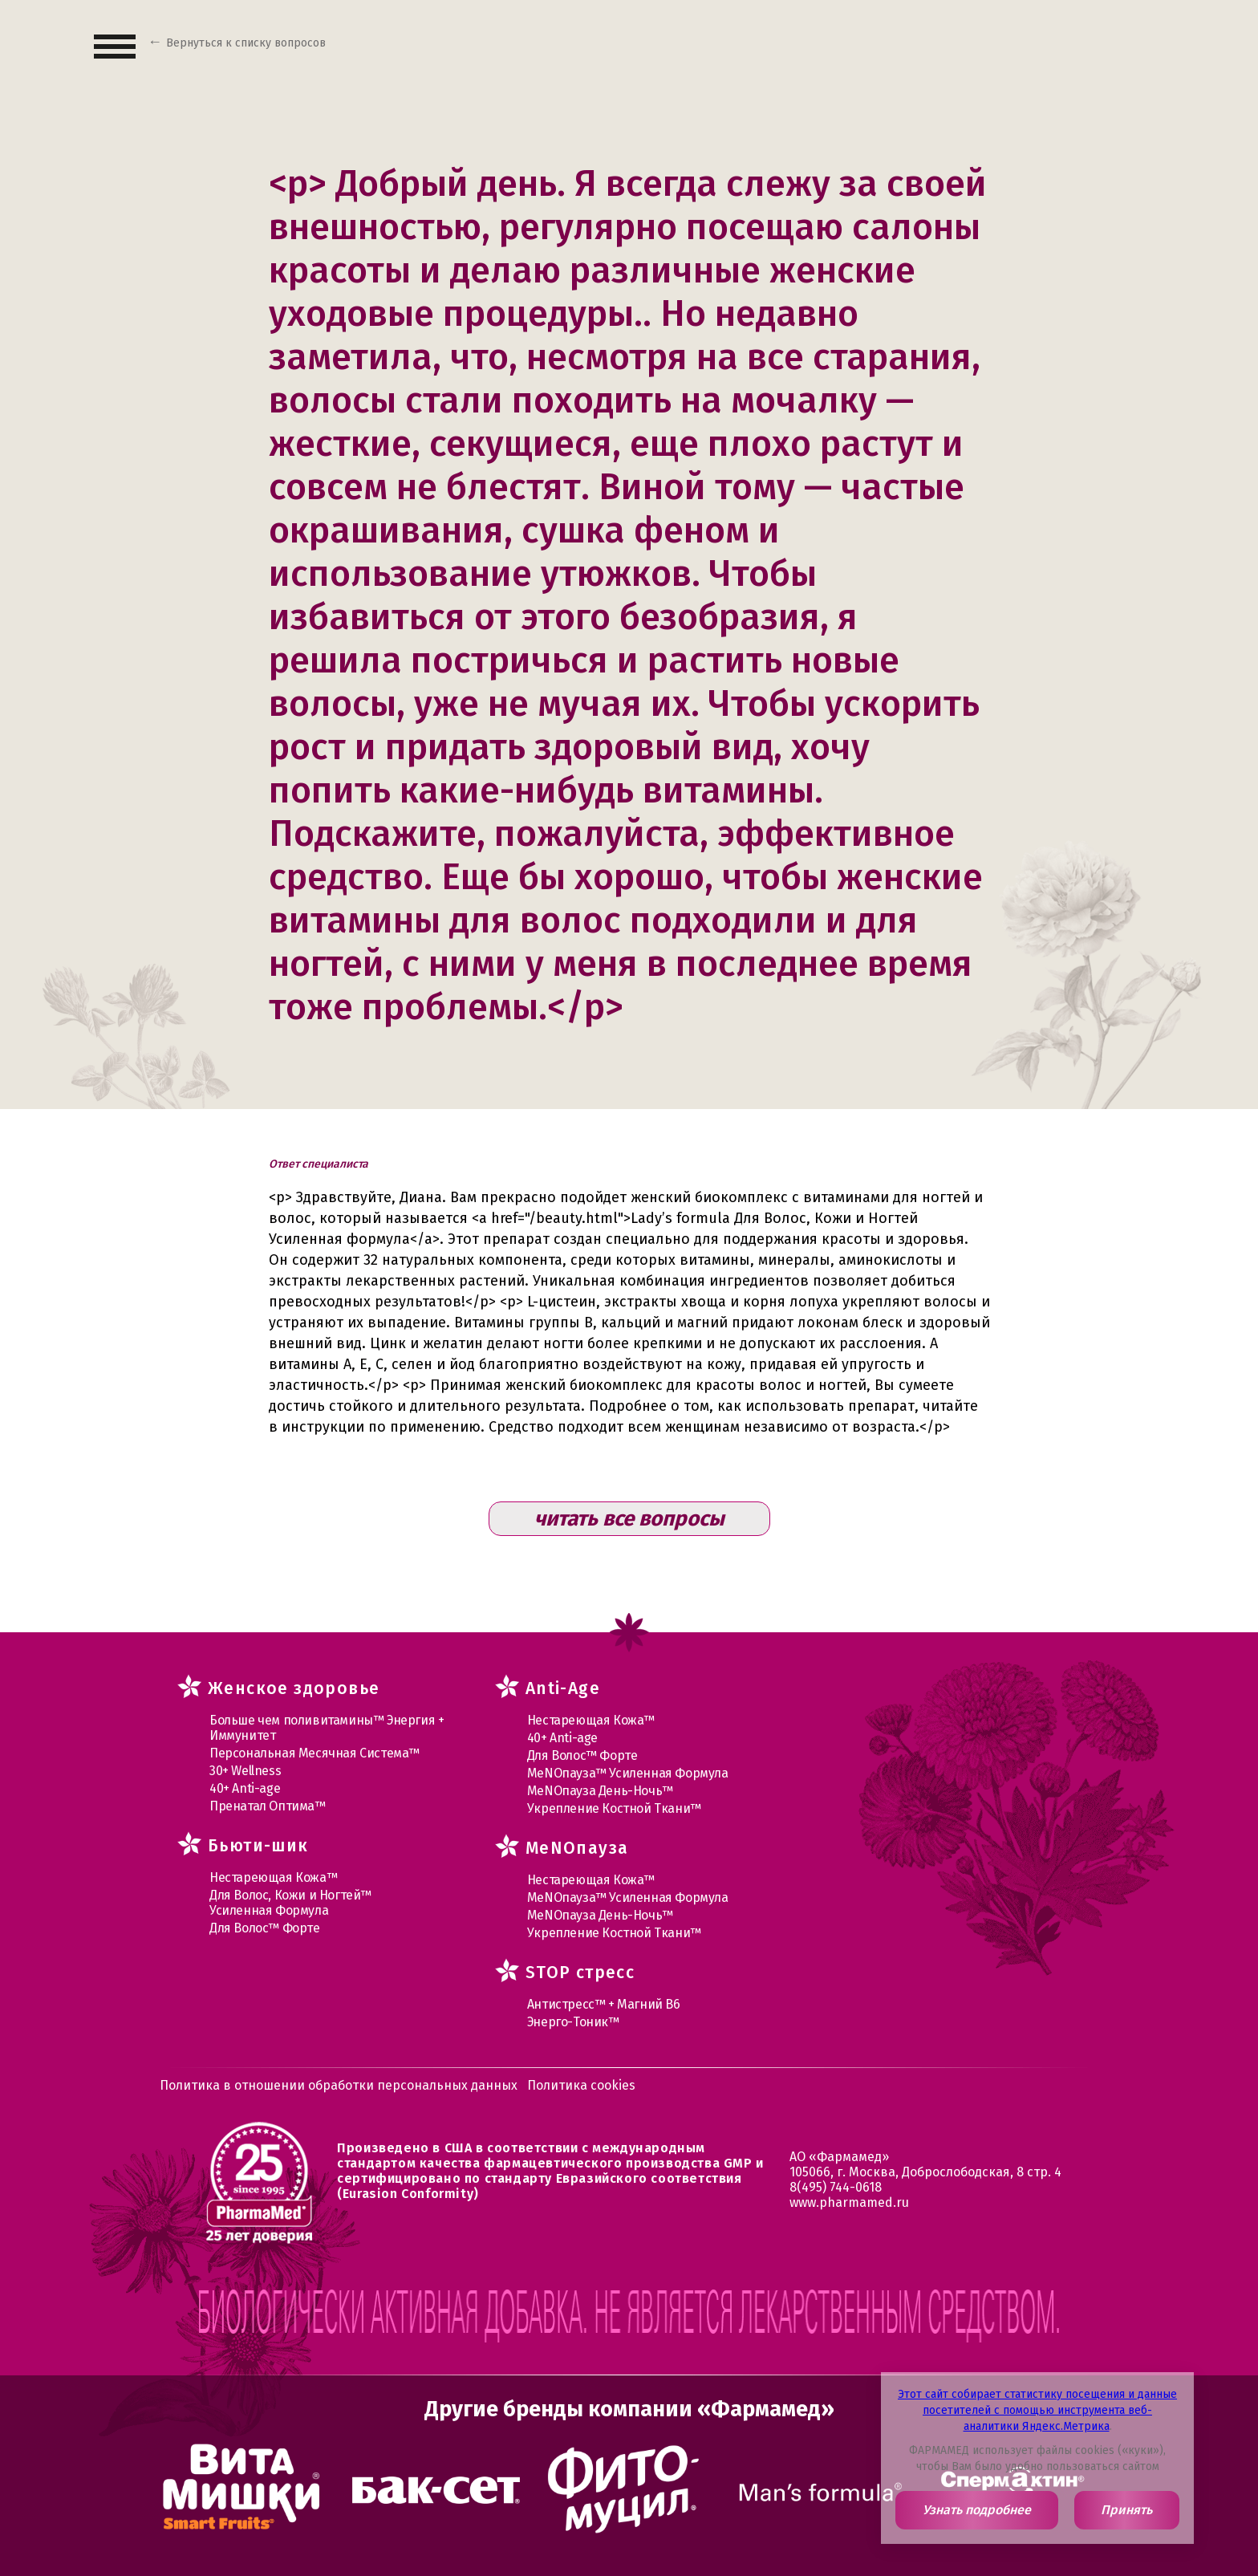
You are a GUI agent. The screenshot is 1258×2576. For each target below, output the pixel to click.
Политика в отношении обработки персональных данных (338, 2085)
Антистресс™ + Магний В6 (603, 2004)
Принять (1126, 2509)
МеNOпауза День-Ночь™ (600, 1790)
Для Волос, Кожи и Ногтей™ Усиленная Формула (290, 1902)
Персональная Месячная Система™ (314, 1753)
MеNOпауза (577, 1848)
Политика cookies (581, 2085)
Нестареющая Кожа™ (273, 1877)
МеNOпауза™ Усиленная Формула (627, 1773)
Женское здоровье (293, 1688)
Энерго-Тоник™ (573, 2022)
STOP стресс (580, 1972)
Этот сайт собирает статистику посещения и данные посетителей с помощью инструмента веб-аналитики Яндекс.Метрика (1037, 2410)
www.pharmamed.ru (849, 2202)
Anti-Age (563, 1688)
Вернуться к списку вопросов (246, 43)
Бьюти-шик (258, 1845)
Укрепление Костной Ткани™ (614, 1808)
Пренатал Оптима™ (267, 1806)
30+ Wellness (245, 1770)
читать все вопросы (629, 1518)
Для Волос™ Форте (264, 1928)
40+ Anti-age (244, 1788)
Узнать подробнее (977, 2509)
